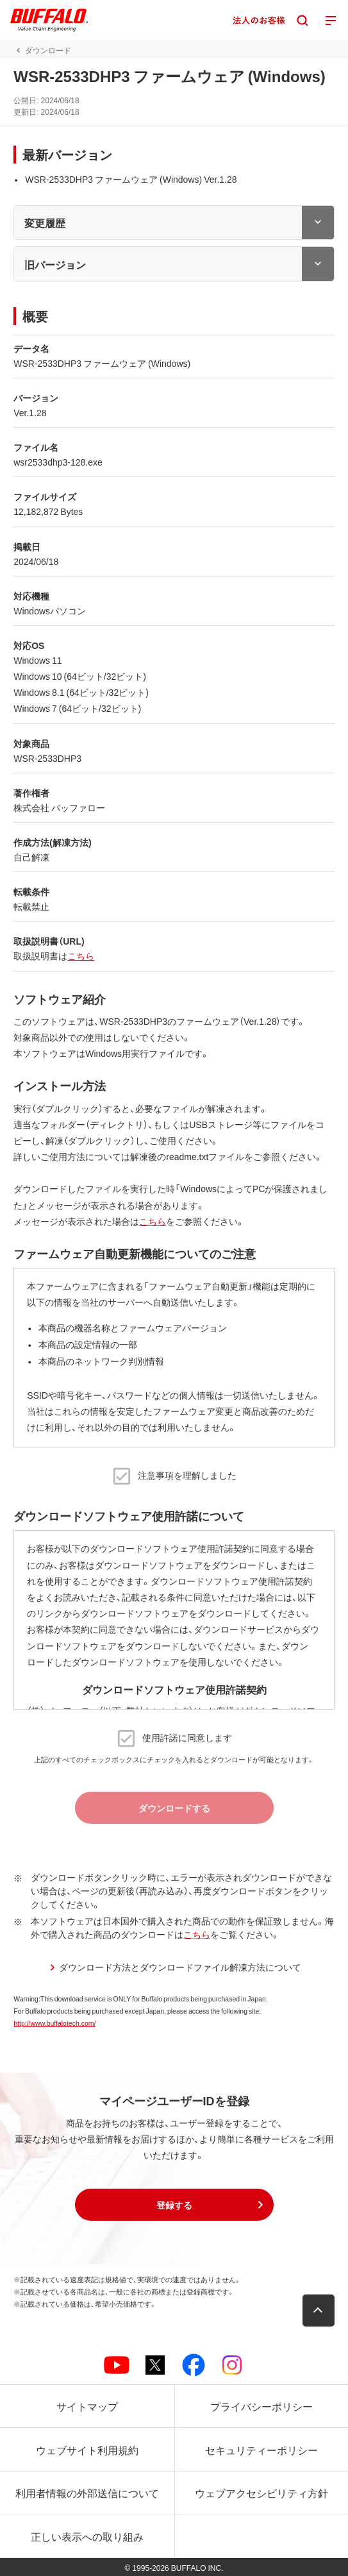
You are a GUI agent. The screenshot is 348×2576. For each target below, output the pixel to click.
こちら (80, 955)
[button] (174, 2205)
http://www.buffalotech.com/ (54, 2023)
